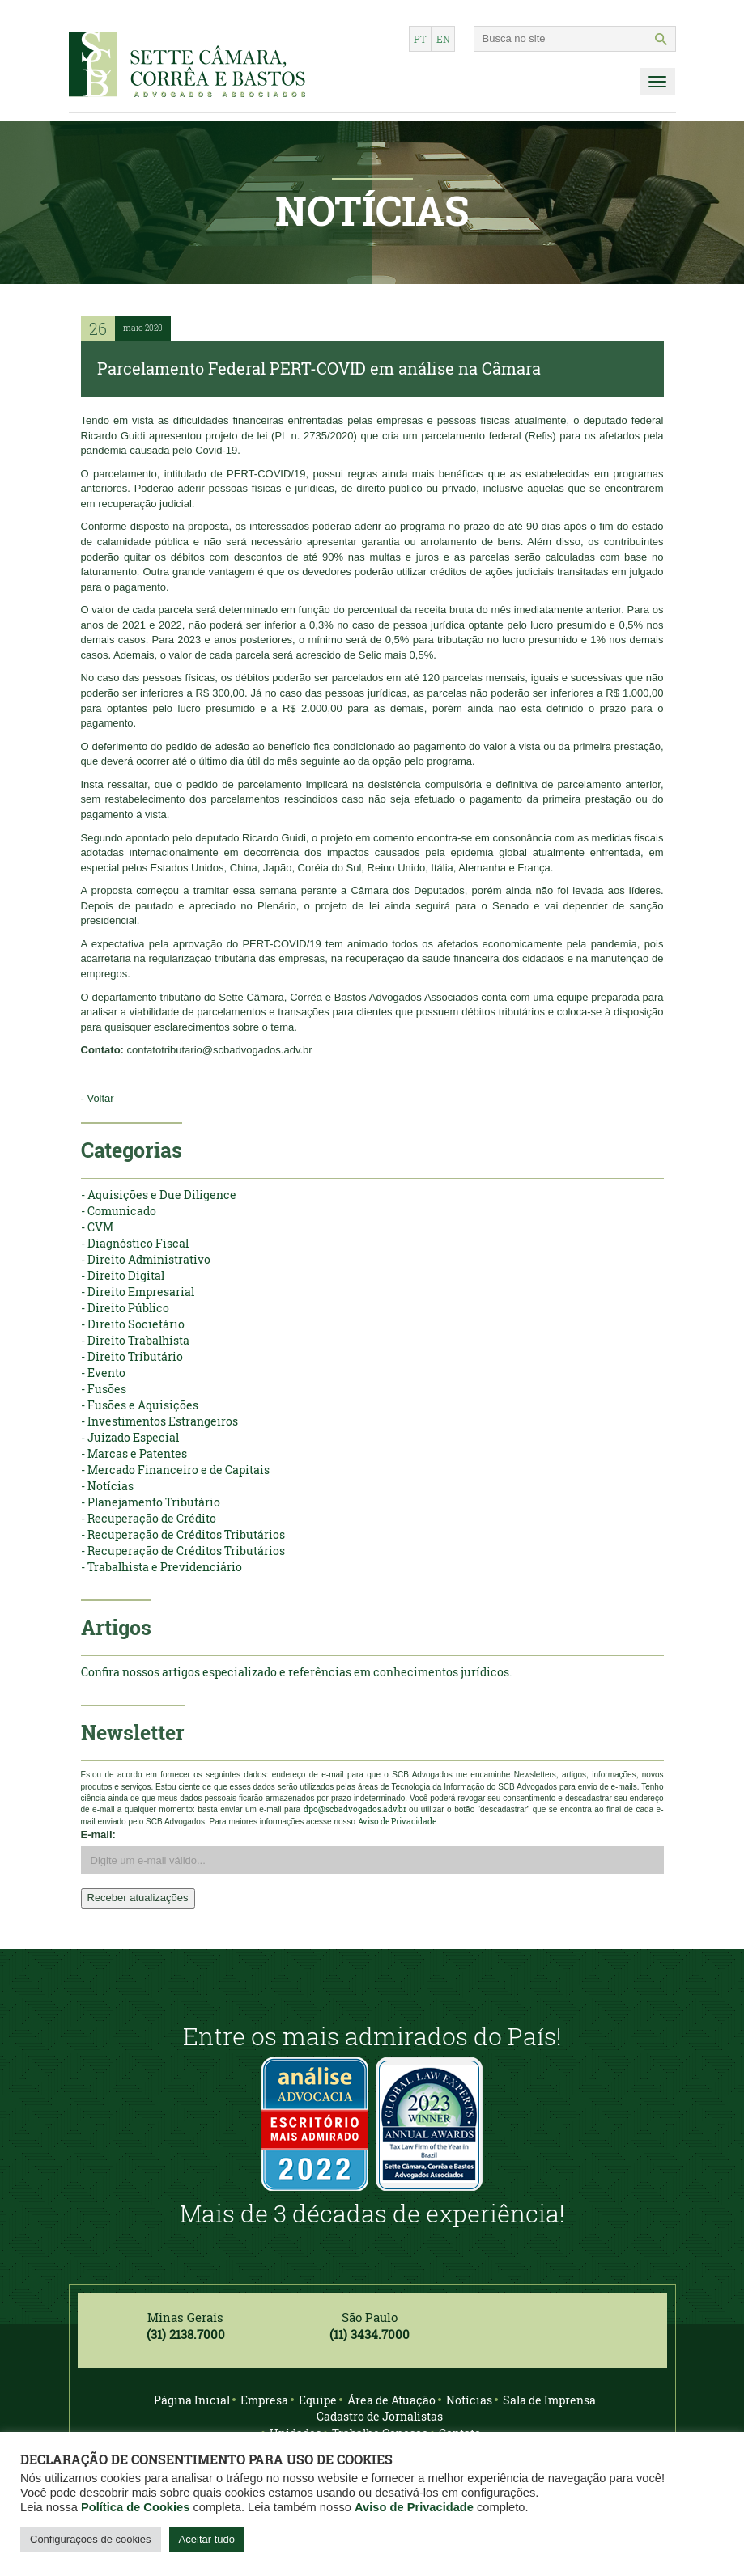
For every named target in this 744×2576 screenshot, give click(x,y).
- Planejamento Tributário (150, 1502)
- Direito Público (125, 1308)
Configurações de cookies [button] (90, 2539)
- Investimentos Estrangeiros (159, 1421)
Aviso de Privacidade (414, 2507)
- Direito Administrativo (145, 1259)
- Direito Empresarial (137, 1291)
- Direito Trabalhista (135, 1340)
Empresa (264, 2400)
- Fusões (103, 1388)
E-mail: (98, 1834)
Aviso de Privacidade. (398, 1821)
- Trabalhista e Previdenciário (161, 1566)
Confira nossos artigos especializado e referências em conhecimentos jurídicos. (296, 1672)
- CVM (97, 1227)
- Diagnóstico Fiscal (135, 1243)
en (443, 38)
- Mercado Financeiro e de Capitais (175, 1469)
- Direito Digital (122, 1275)
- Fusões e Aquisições (139, 1405)
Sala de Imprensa (549, 2400)
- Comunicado (118, 1210)
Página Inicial (192, 2400)
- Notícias (107, 1485)
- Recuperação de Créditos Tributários (183, 1534)
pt (420, 38)
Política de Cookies (135, 2507)
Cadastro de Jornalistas (380, 2416)
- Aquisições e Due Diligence (158, 1194)
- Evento (103, 1372)
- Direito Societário (133, 1324)
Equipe (318, 2400)
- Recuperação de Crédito (148, 1518)
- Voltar (97, 1098)
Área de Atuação (391, 2400)
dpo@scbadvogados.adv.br (355, 1809)
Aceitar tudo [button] (207, 2539)
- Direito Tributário (132, 1356)
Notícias (469, 2400)
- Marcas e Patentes (134, 1453)
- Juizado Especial (130, 1437)
